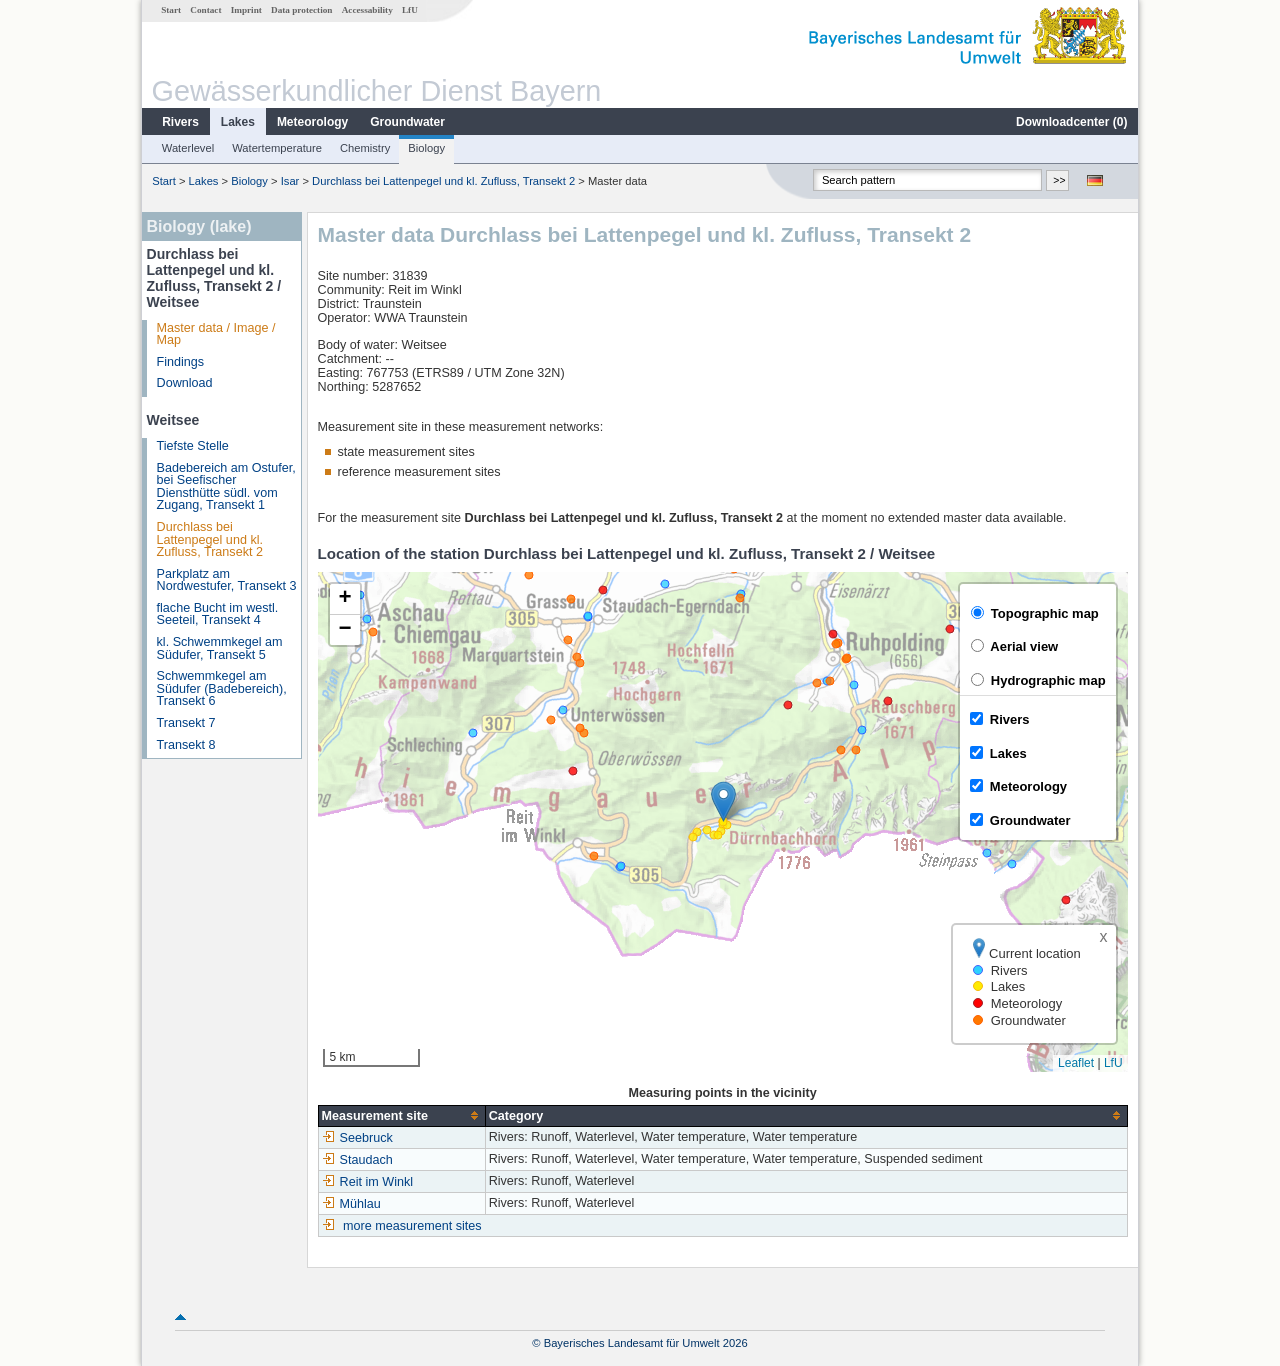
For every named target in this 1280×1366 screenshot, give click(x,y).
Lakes (238, 122)
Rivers (180, 122)
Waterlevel (188, 148)
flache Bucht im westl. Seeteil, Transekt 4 (218, 614)
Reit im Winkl (367, 1182)
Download (185, 383)
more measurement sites (412, 1226)
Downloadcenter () (1071, 122)
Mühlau (351, 1204)
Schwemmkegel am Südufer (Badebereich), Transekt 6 (222, 688)
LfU (410, 10)
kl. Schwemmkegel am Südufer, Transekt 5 (220, 648)
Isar (290, 181)
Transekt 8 (186, 745)
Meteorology (312, 122)
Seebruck (357, 1138)
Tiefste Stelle (193, 446)
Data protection (301, 10)
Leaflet (1076, 1063)
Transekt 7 (186, 723)
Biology (426, 148)
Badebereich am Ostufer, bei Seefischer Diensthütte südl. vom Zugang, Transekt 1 (226, 487)
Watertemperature (277, 148)
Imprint (246, 10)
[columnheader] (401, 1115)
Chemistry (365, 148)
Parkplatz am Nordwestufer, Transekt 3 (227, 580)
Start (171, 10)
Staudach (357, 1160)
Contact (205, 10)
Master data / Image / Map (216, 334)
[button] (723, 801)
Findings (181, 362)
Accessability (367, 10)
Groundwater (407, 122)
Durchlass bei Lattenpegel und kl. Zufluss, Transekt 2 (443, 181)
